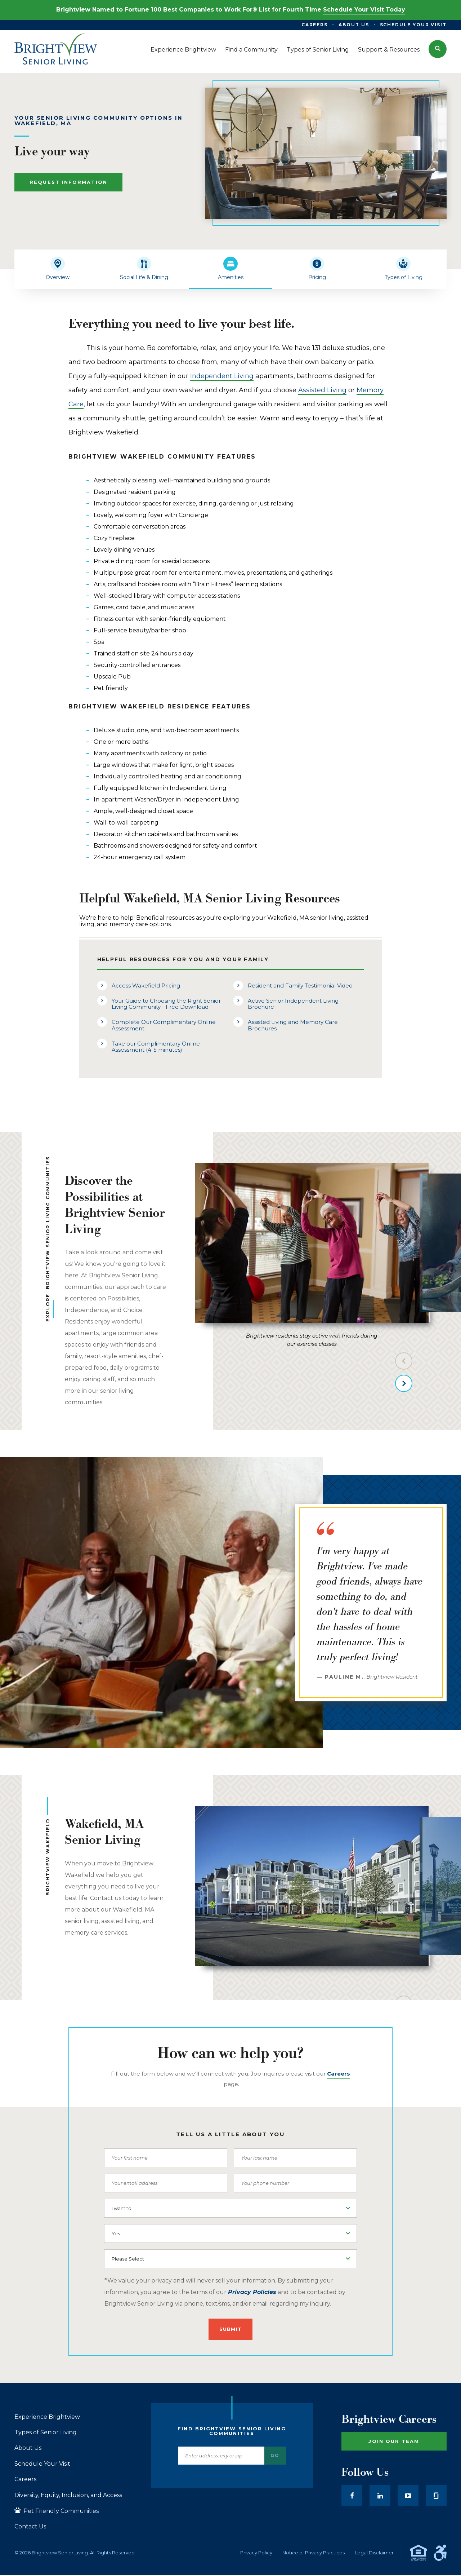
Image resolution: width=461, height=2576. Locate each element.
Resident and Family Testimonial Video (300, 985)
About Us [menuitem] (354, 24)
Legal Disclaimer (374, 2552)
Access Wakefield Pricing (146, 985)
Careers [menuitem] (314, 24)
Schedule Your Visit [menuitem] (413, 24)
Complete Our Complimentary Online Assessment (164, 1025)
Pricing (317, 277)
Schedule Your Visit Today (364, 9)
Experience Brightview (47, 2417)
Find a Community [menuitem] (251, 49)
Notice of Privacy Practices (313, 2552)
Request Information (68, 182)
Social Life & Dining (144, 277)
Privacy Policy (256, 2552)
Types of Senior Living (45, 2432)
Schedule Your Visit (42, 2464)
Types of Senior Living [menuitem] (318, 49)
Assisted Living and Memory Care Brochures (293, 1025)
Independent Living (222, 376)
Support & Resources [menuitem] (389, 49)
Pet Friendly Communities (56, 2510)
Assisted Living (322, 390)
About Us (27, 2448)
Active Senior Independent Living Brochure (293, 1003)
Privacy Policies (252, 2292)
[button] (438, 49)
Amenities (230, 277)
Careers (25, 2479)
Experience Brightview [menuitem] (183, 49)
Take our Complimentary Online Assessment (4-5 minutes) (156, 1046)
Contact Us (30, 2526)
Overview (58, 277)
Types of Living (403, 277)
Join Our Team (393, 2441)
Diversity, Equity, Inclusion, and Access (68, 2495)
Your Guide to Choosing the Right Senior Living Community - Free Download (166, 1003)
